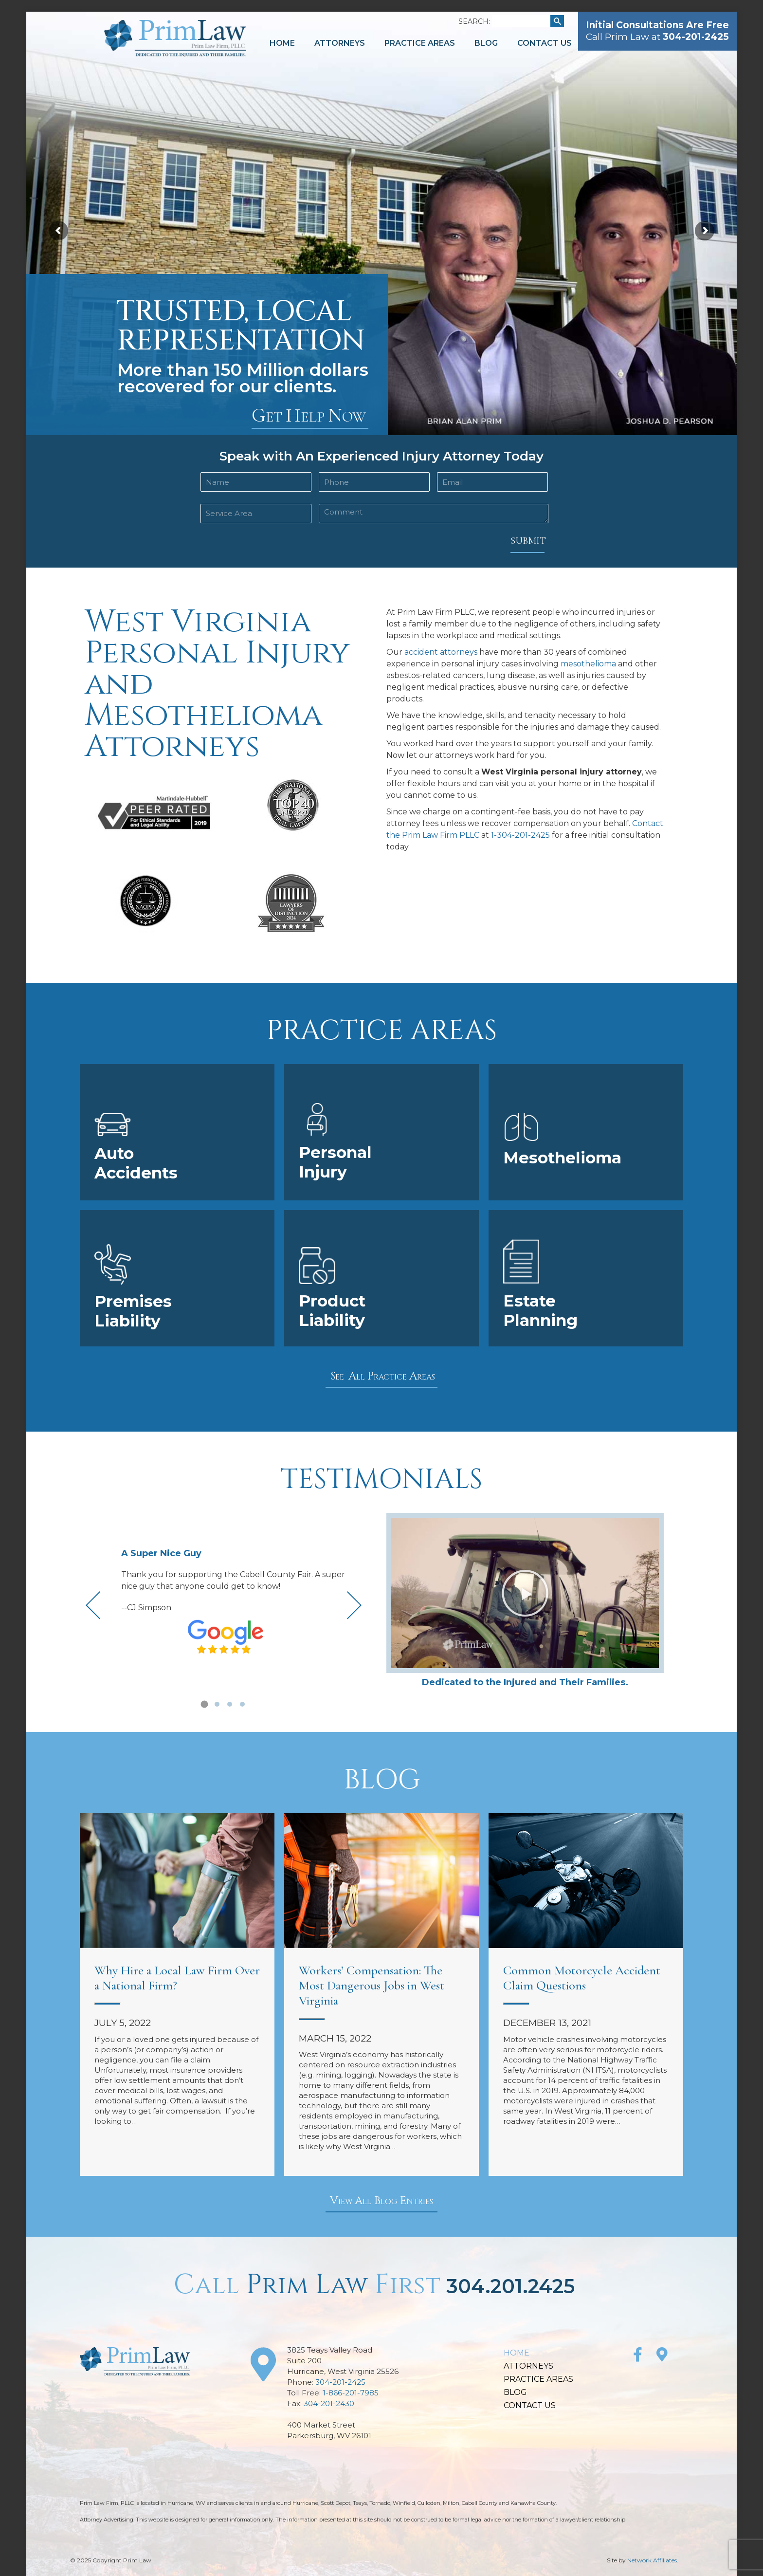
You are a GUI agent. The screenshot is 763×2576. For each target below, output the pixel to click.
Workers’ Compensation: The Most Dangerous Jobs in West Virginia (371, 1985)
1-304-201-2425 (520, 835)
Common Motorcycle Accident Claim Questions (581, 1978)
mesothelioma (588, 663)
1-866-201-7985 (351, 2392)
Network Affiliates (652, 2560)
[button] (204, 1704)
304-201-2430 (329, 2403)
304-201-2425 (340, 2382)
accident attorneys (440, 652)
